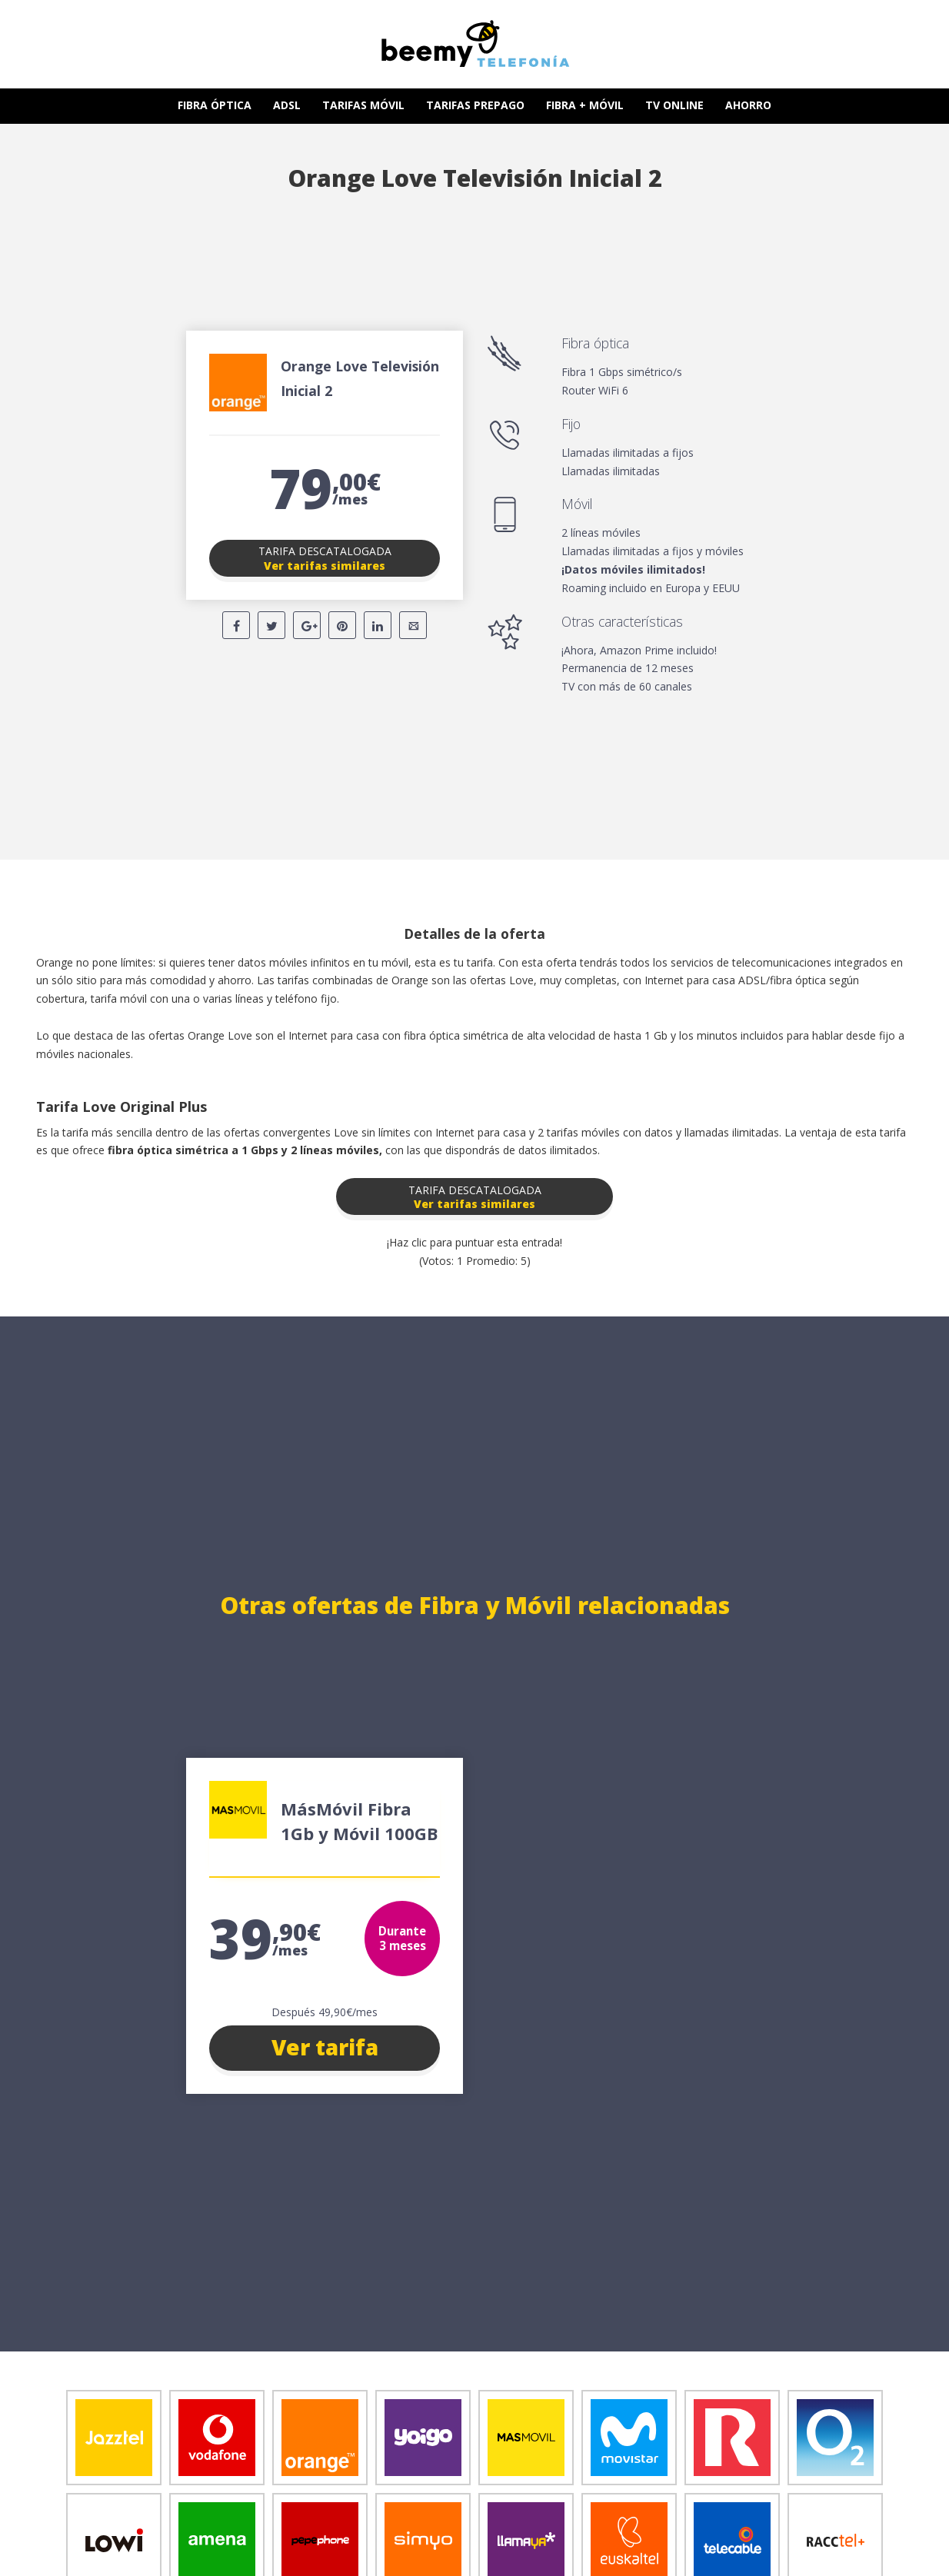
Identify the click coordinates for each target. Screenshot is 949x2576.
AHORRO (748, 105)
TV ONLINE (674, 105)
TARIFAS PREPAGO (475, 105)
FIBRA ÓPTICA (214, 105)
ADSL (287, 105)
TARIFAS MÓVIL (363, 105)
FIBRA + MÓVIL (585, 105)
